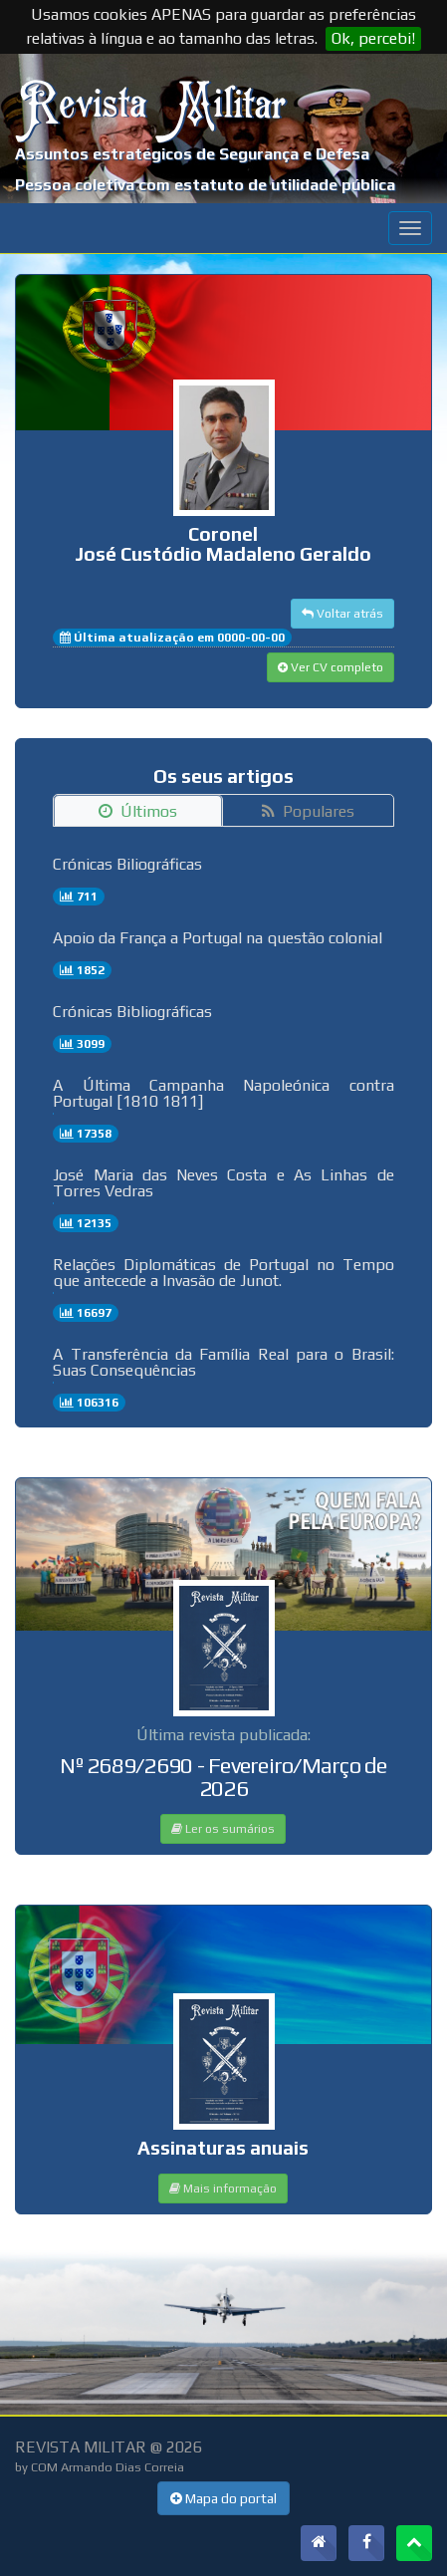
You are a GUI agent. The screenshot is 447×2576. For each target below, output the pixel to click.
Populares (308, 811)
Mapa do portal (223, 2498)
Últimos (138, 811)
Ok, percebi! (373, 38)
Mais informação (223, 2188)
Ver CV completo (330, 667)
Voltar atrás (342, 614)
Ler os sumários (223, 1829)
